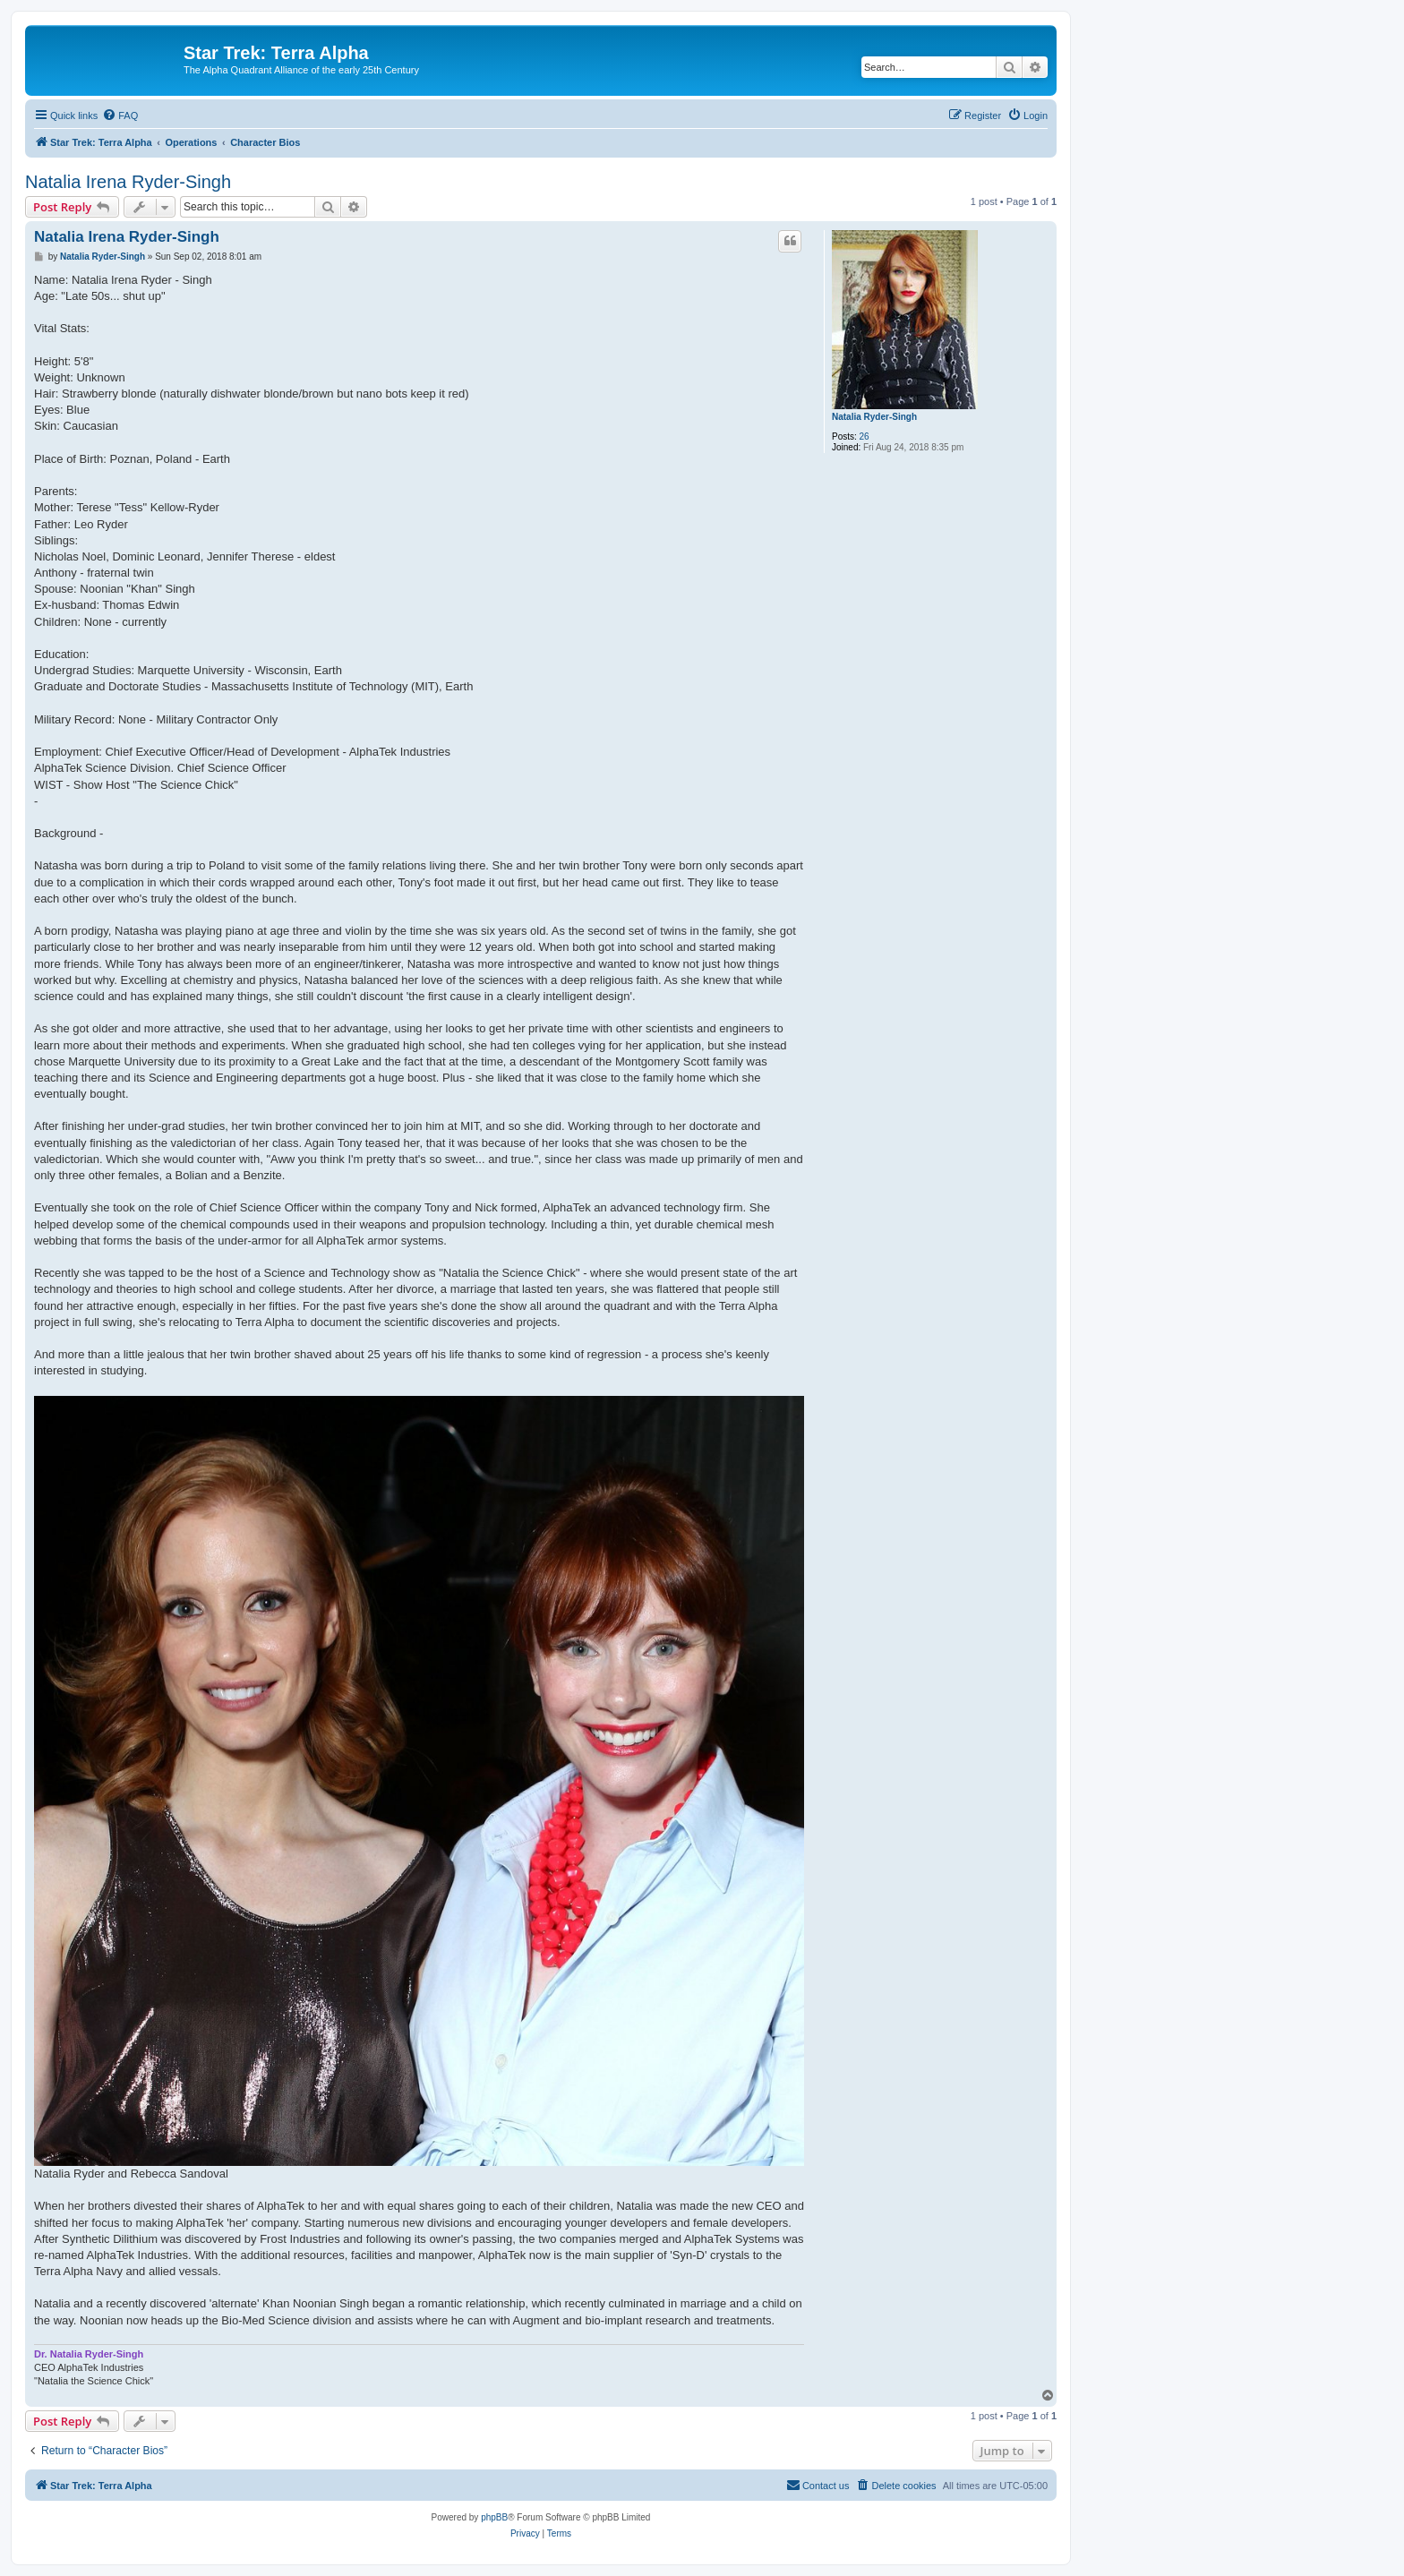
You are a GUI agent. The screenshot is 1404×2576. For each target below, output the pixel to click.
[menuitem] (120, 115)
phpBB (494, 2517)
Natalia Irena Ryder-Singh (128, 182)
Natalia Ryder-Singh (874, 417)
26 (864, 436)
